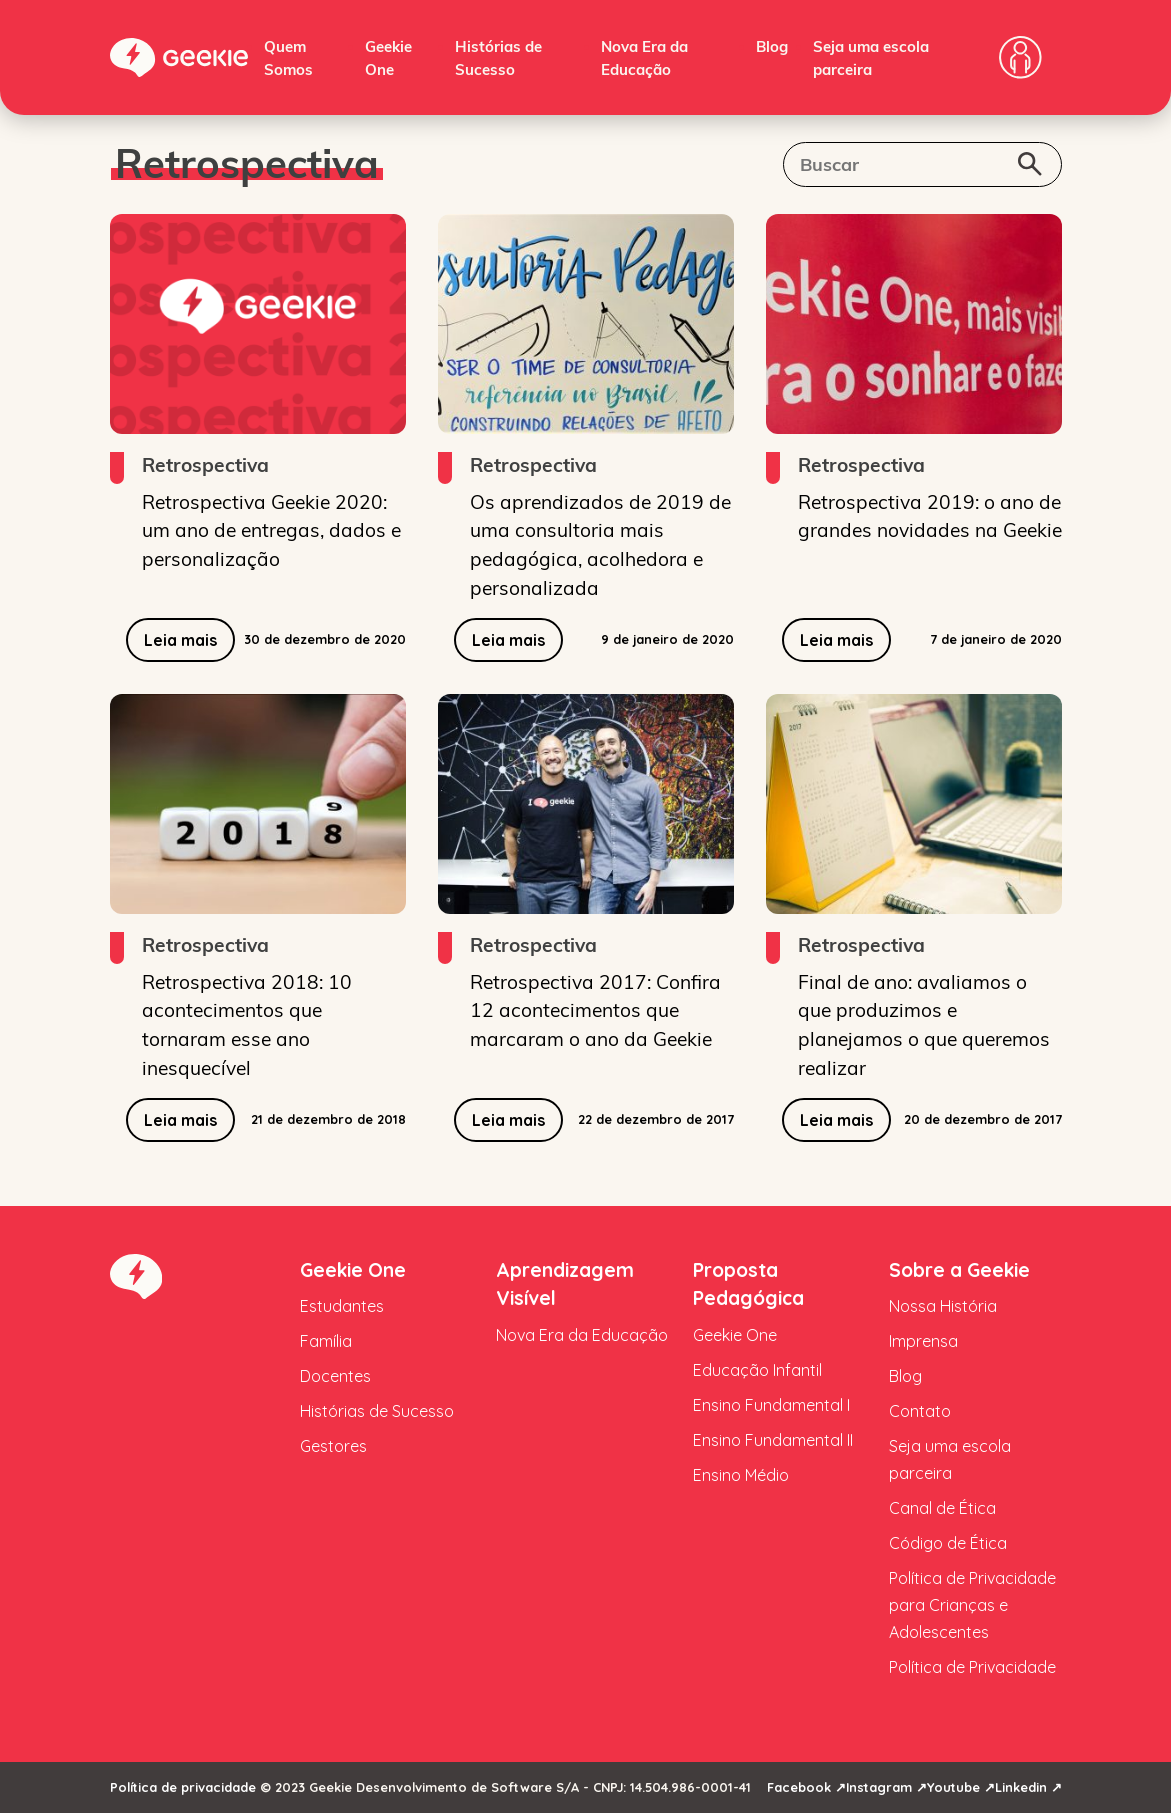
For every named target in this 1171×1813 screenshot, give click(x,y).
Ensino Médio (741, 1475)
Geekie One (353, 1270)
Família (326, 1341)
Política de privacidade (183, 1787)
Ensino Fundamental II (773, 1440)
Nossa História (943, 1306)
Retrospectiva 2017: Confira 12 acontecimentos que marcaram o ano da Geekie (595, 1010)
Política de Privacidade (972, 1667)
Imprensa (923, 1341)
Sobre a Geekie (959, 1270)
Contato (920, 1411)
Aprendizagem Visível (565, 1284)
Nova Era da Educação (582, 1335)
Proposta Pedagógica (748, 1284)
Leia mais (180, 640)
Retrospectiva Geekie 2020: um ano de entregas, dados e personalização (271, 530)
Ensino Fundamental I (771, 1405)
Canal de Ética (942, 1508)
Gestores (333, 1446)
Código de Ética (948, 1543)
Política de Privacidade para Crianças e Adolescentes (972, 1605)
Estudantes (342, 1306)
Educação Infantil (757, 1370)
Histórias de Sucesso (377, 1411)
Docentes (335, 1376)
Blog (772, 46)
